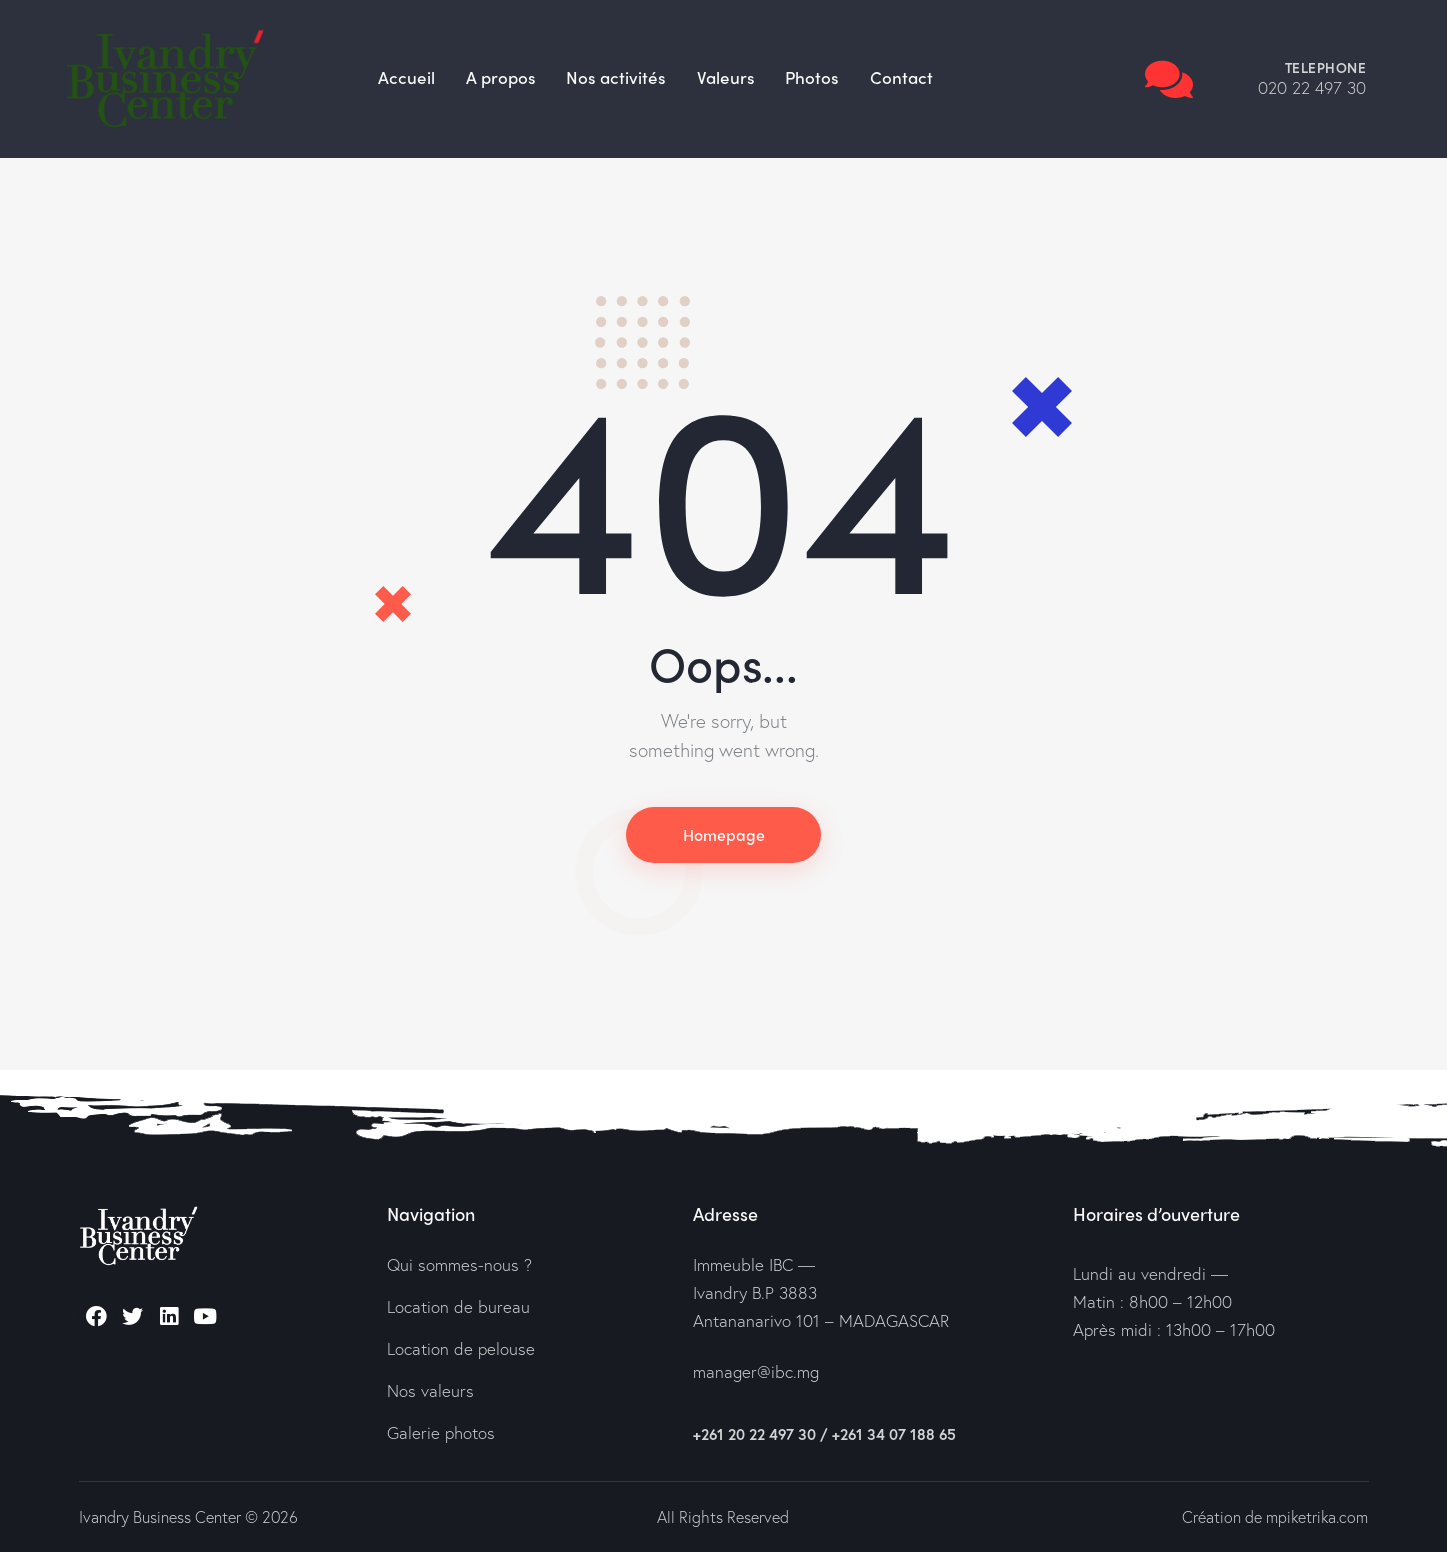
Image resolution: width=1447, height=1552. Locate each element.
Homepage (724, 834)
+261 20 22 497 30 (754, 1435)
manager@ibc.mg (756, 1372)
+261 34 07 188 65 (894, 1435)
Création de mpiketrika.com (1274, 1516)
